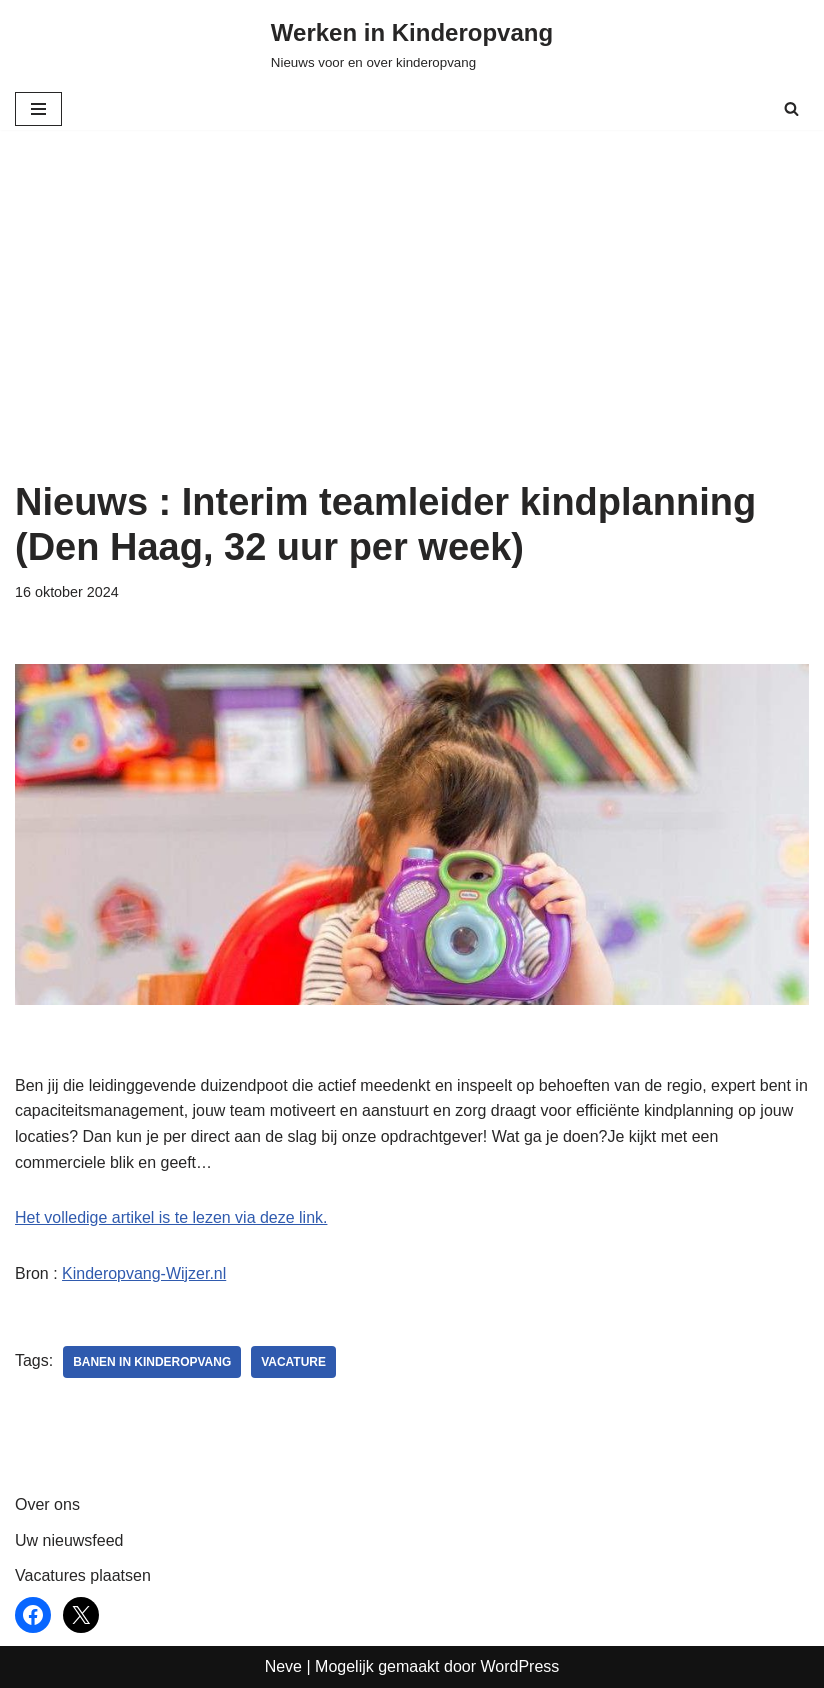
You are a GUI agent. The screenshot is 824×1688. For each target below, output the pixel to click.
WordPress (519, 1666)
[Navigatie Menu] (38, 109)
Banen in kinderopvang (152, 1363)
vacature (294, 1363)
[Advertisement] (412, 330)
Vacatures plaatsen (83, 1576)
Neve (283, 1666)
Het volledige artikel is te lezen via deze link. (171, 1217)
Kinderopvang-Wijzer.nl (144, 1273)
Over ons (47, 1505)
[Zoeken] (791, 108)
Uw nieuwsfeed (69, 1540)
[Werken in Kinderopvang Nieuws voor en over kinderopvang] (412, 44)
